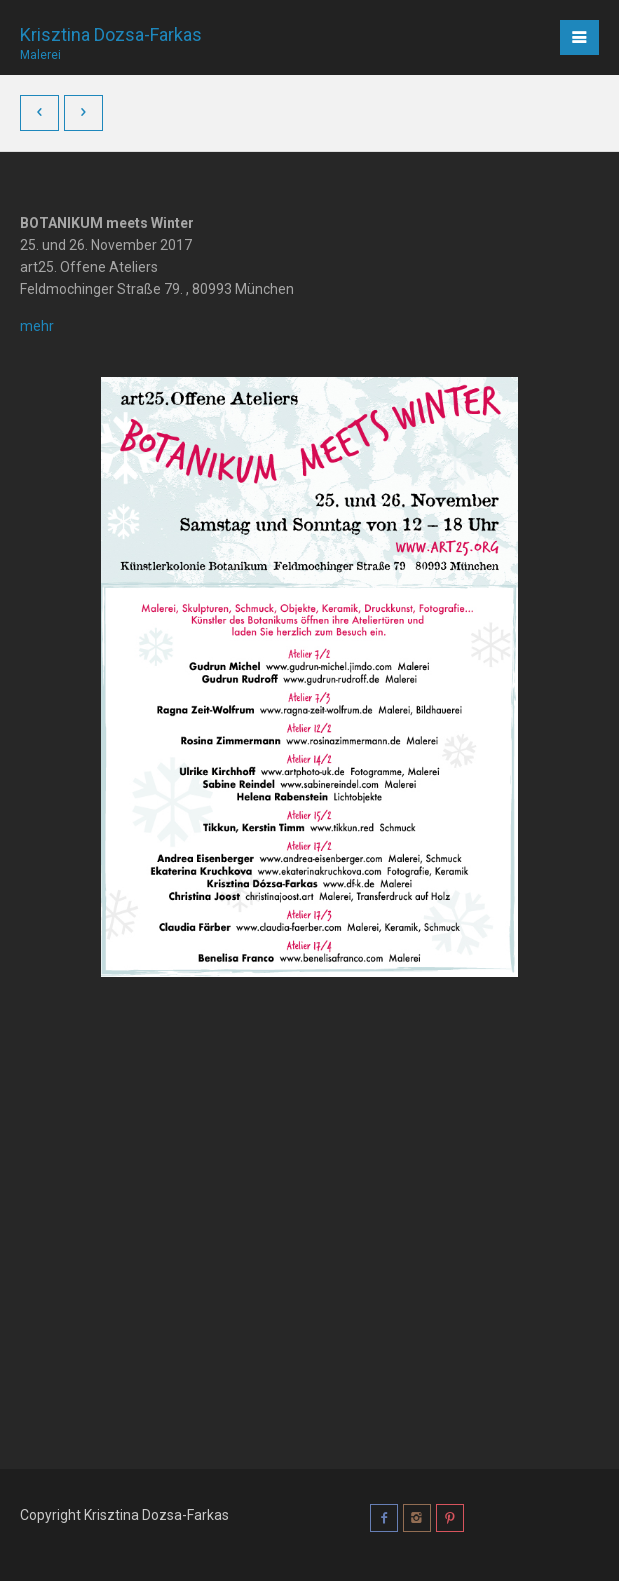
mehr (37, 326)
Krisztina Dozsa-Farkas (111, 37)
